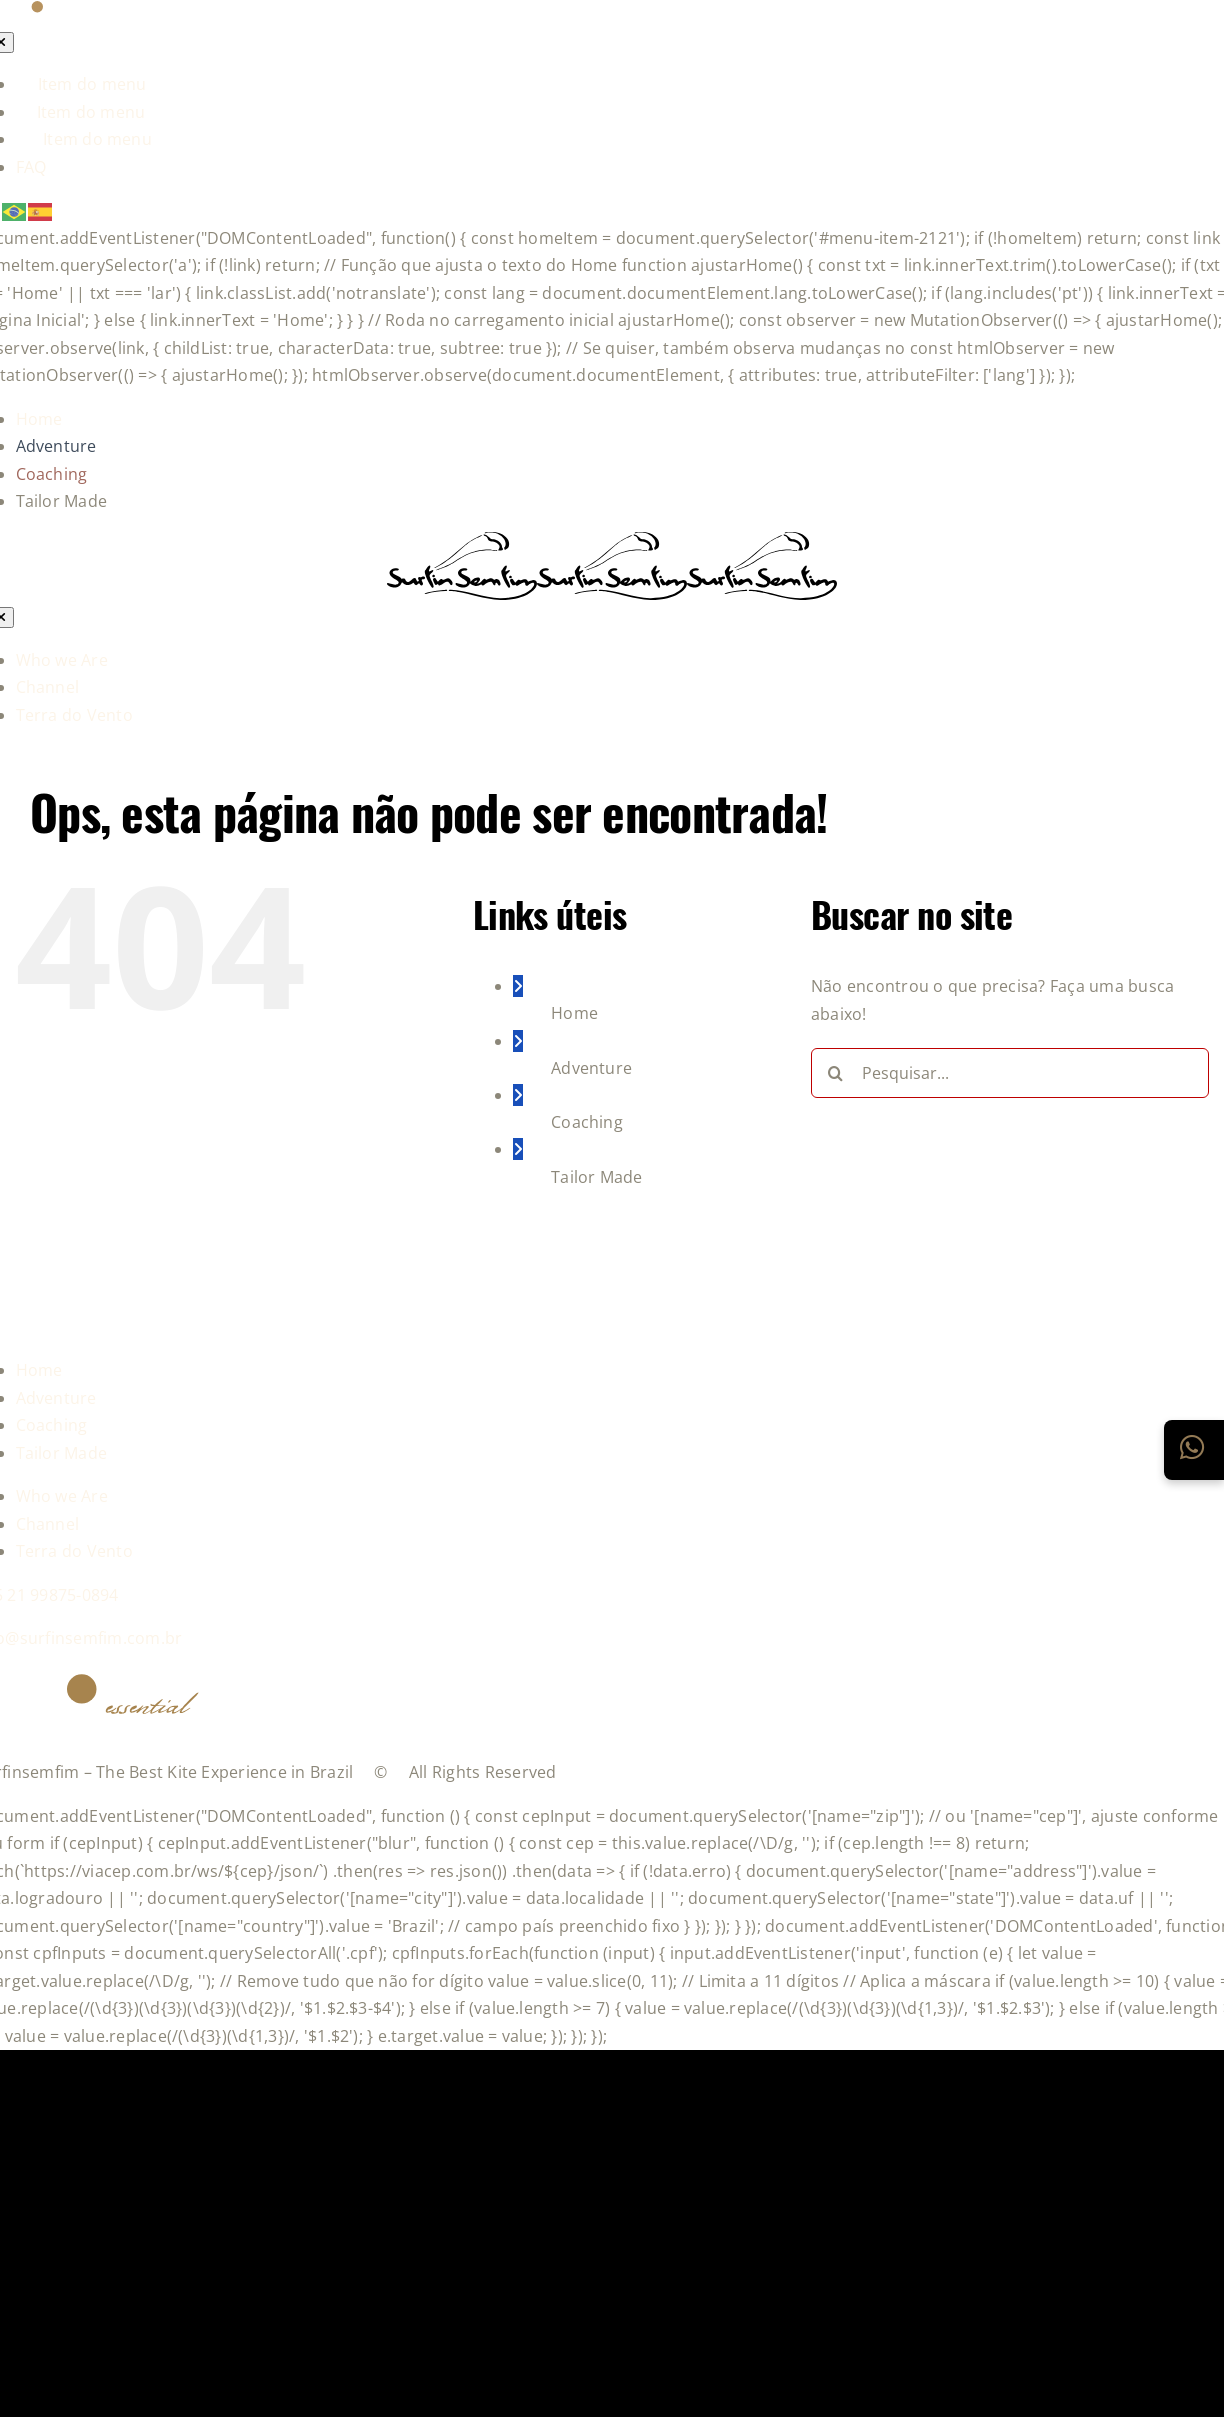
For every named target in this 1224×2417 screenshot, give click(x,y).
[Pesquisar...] (1010, 1073)
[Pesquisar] (836, 1073)
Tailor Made (597, 1177)
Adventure (591, 1068)
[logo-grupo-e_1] (612, 589)
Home (574, 1013)
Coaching (587, 1122)
